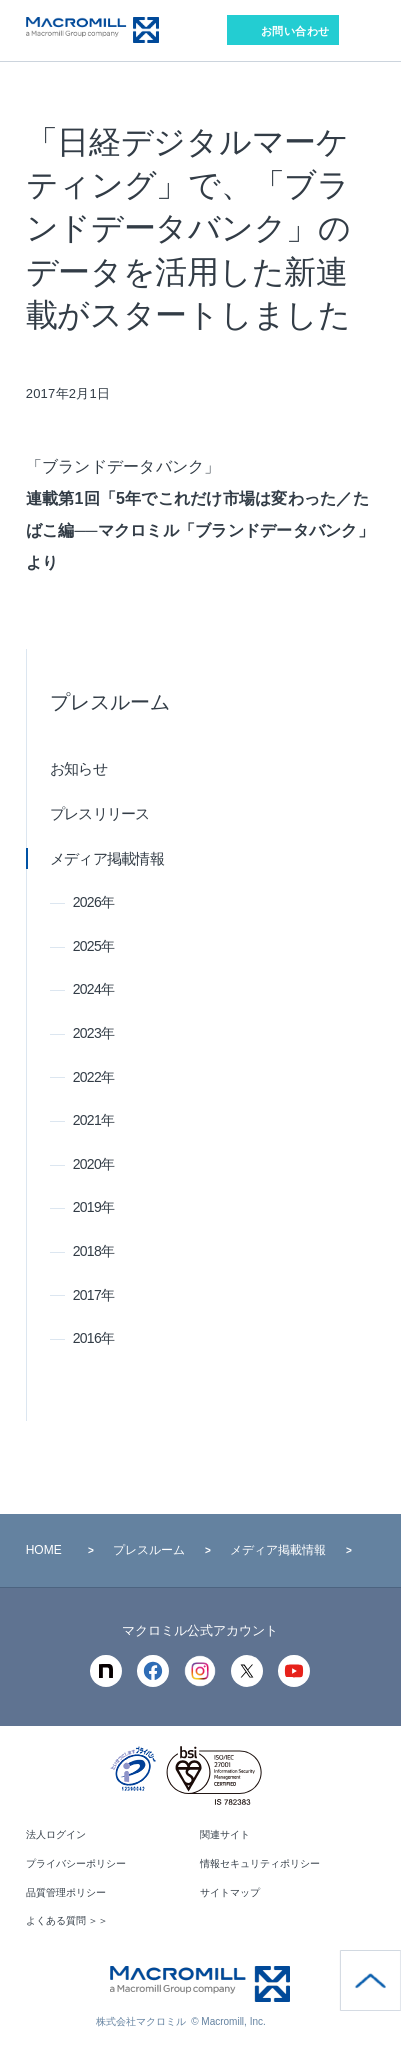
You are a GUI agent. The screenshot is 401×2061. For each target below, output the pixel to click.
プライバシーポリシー (76, 1863)
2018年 (94, 1251)
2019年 (94, 1207)
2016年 (94, 1338)
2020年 (94, 1164)
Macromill (92, 30)
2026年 (94, 902)
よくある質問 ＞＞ (67, 1920)
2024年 (94, 989)
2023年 (94, 1033)
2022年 (94, 1077)
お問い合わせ (295, 31)
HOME (44, 1550)
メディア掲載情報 (107, 858)
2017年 (94, 1295)
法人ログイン (56, 1834)
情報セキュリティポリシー (260, 1863)
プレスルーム (110, 702)
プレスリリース (100, 813)
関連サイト (225, 1834)
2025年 (94, 946)
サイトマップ (230, 1892)
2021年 (94, 1120)
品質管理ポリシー (66, 1892)
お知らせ (78, 768)
